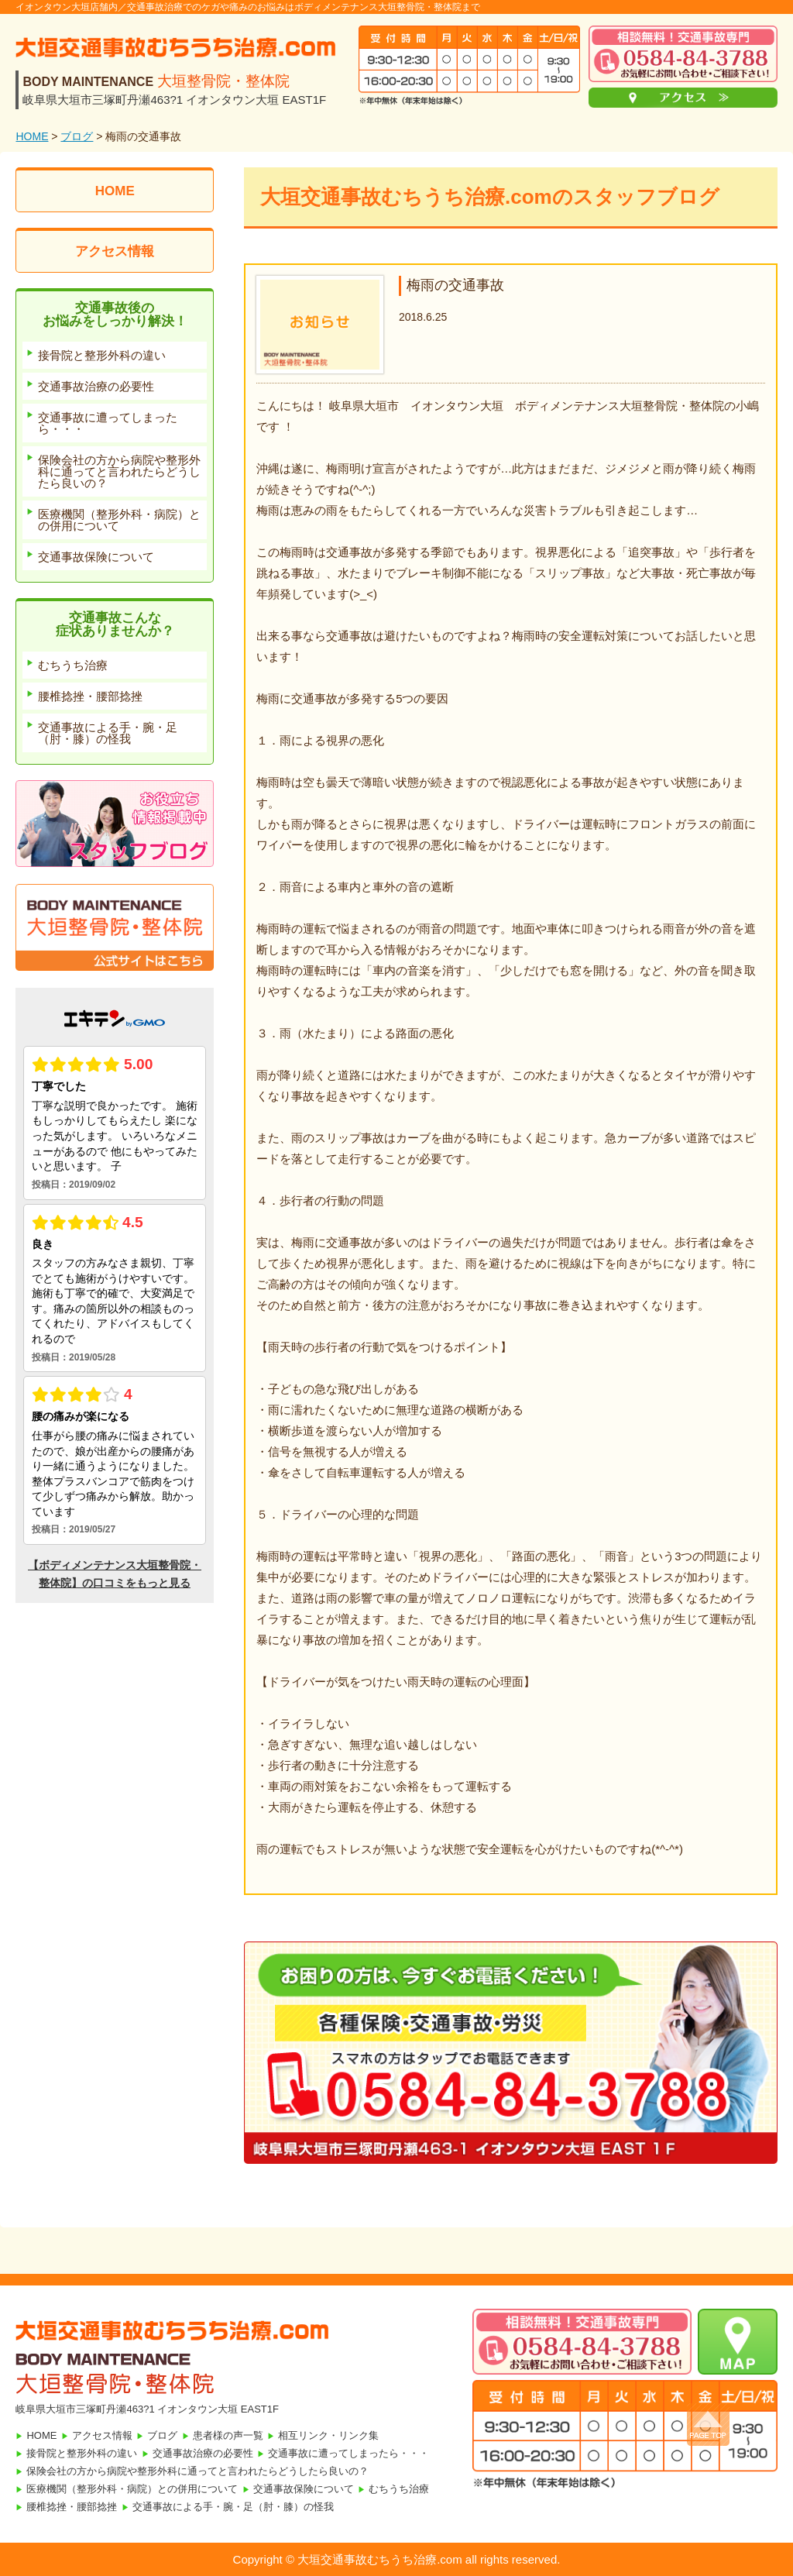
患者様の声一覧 (228, 2435)
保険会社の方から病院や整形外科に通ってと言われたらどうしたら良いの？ (197, 2471)
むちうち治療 (399, 2489)
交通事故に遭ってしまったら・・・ (348, 2453)
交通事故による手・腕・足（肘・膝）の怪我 (233, 2506)
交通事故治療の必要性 (203, 2453)
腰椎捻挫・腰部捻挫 (71, 2506)
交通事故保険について (303, 2489)
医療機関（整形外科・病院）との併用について (132, 2489)
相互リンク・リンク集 (328, 2435)
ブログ (76, 136)
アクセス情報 (114, 251)
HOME (31, 136)
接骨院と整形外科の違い (81, 2453)
